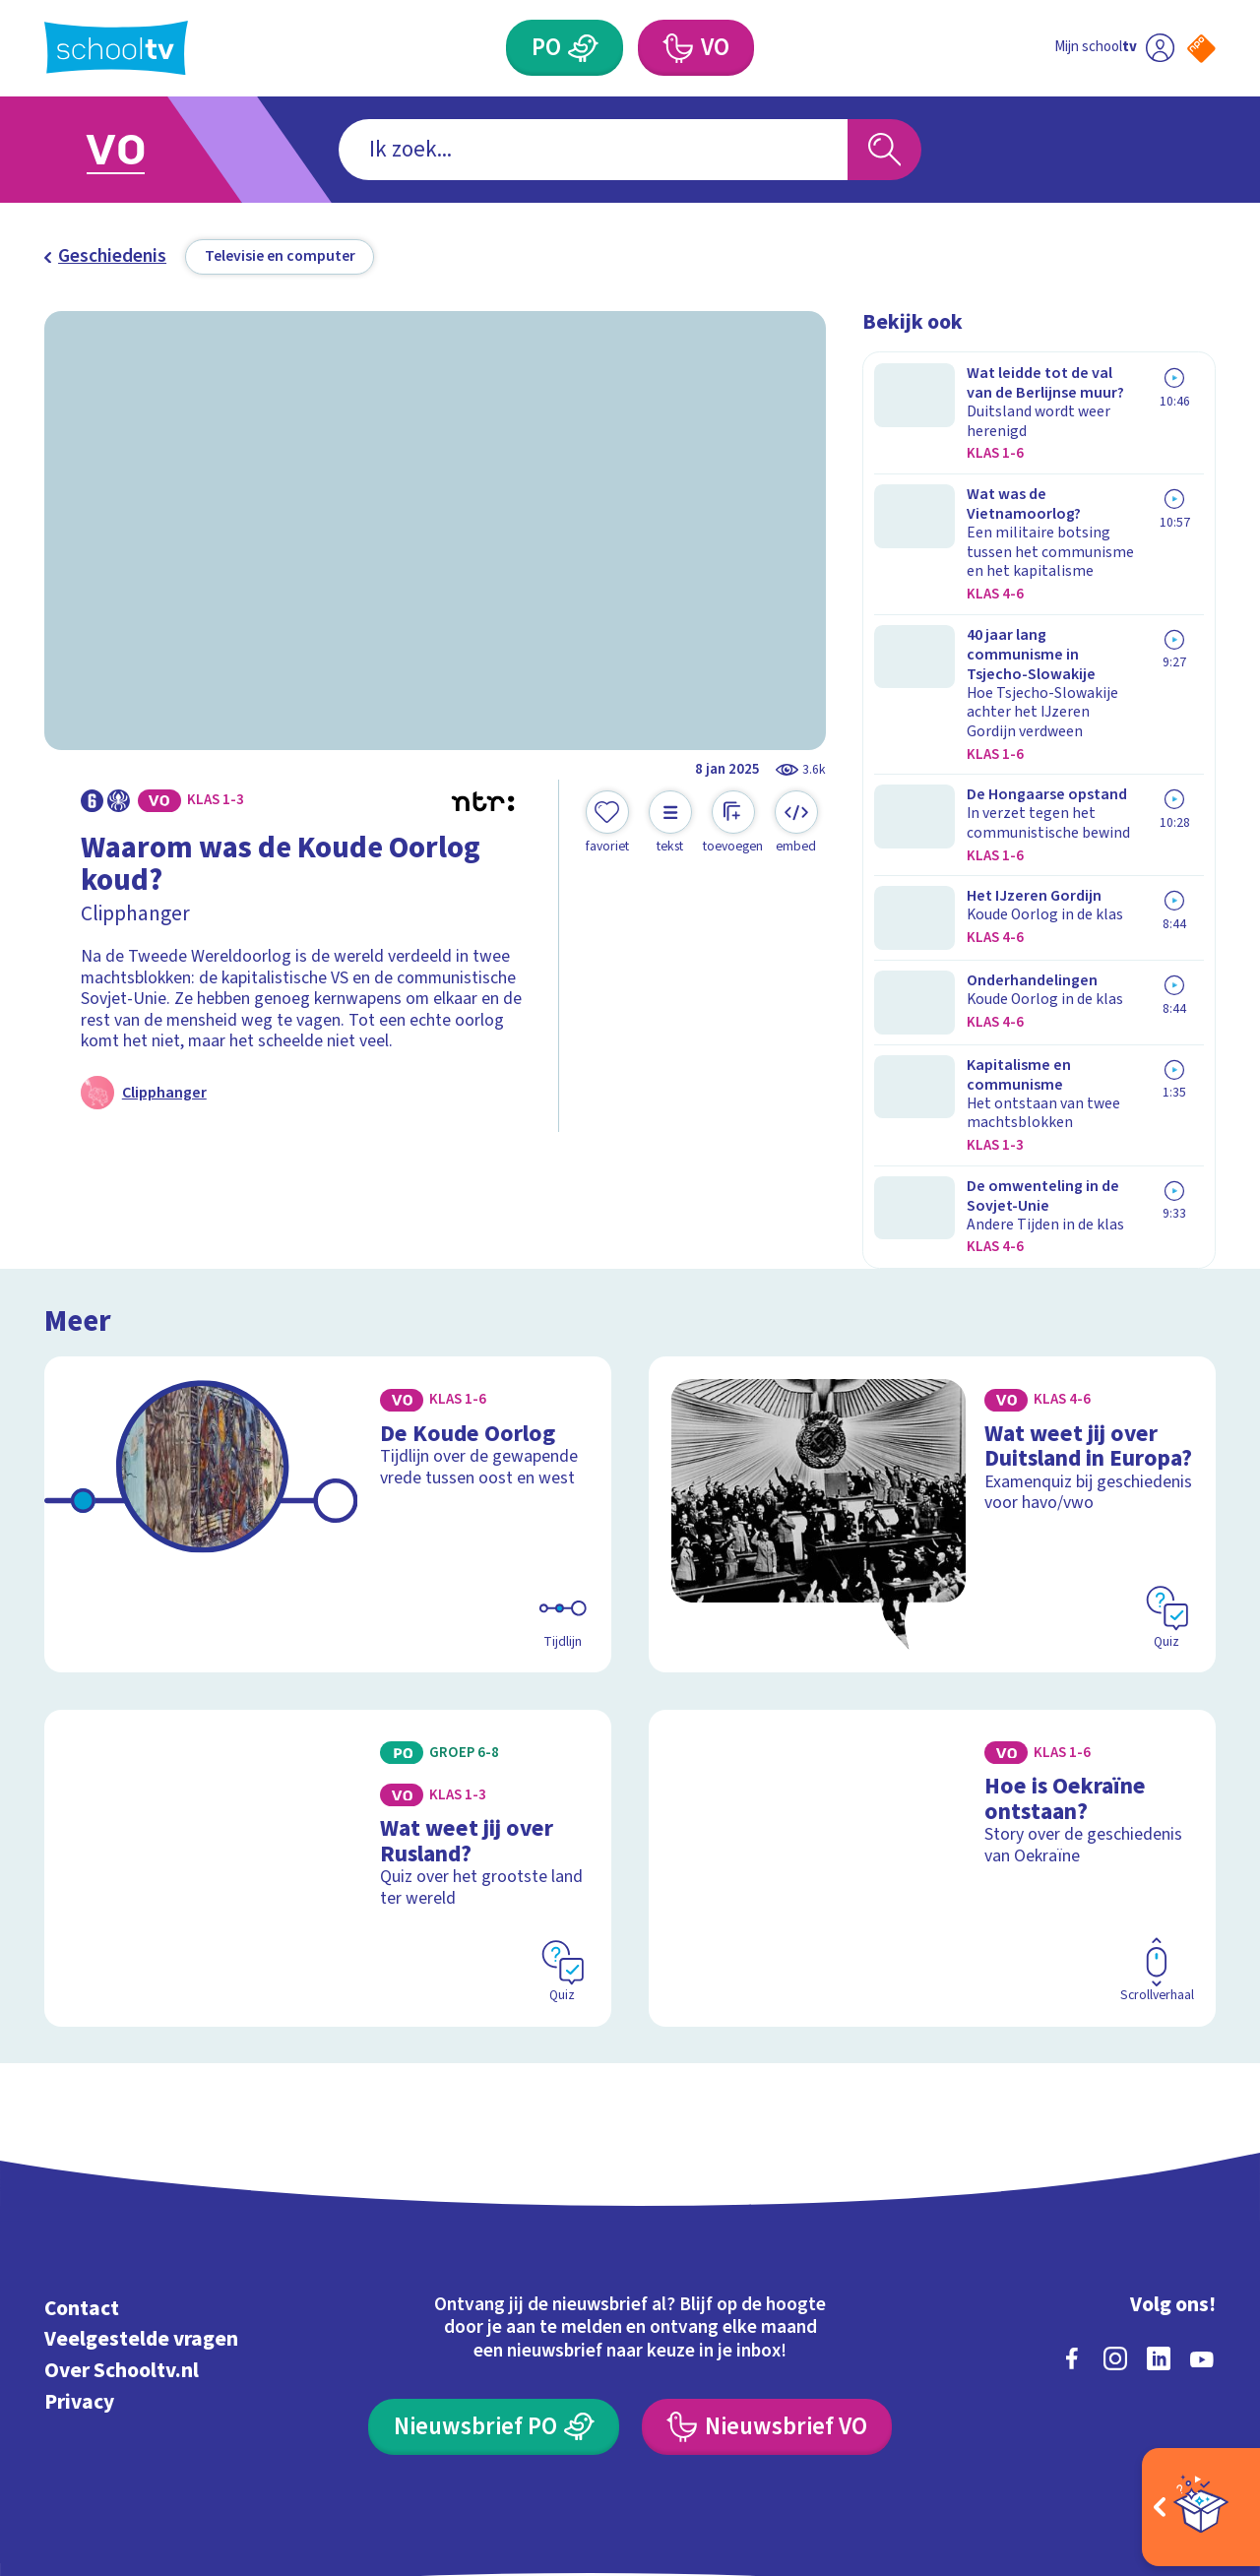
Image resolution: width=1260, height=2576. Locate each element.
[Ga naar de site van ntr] (1183, 2396)
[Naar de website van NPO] (1201, 48)
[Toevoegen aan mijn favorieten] (607, 822)
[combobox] (593, 150)
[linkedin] (1158, 2218)
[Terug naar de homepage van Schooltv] (116, 48)
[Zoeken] (884, 150)
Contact (81, 2169)
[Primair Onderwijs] (564, 48)
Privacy (79, 2262)
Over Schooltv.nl (121, 2232)
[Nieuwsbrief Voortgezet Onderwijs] (767, 2287)
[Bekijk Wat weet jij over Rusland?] (328, 1728)
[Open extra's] (1201, 2507)
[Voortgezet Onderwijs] (696, 48)
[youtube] (1202, 2218)
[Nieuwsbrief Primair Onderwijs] (493, 2287)
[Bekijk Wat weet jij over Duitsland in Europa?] (933, 1376)
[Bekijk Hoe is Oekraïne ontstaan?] (933, 1728)
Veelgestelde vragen (141, 2200)
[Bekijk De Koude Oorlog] (328, 1376)
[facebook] (1072, 2218)
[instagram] (1115, 2218)
